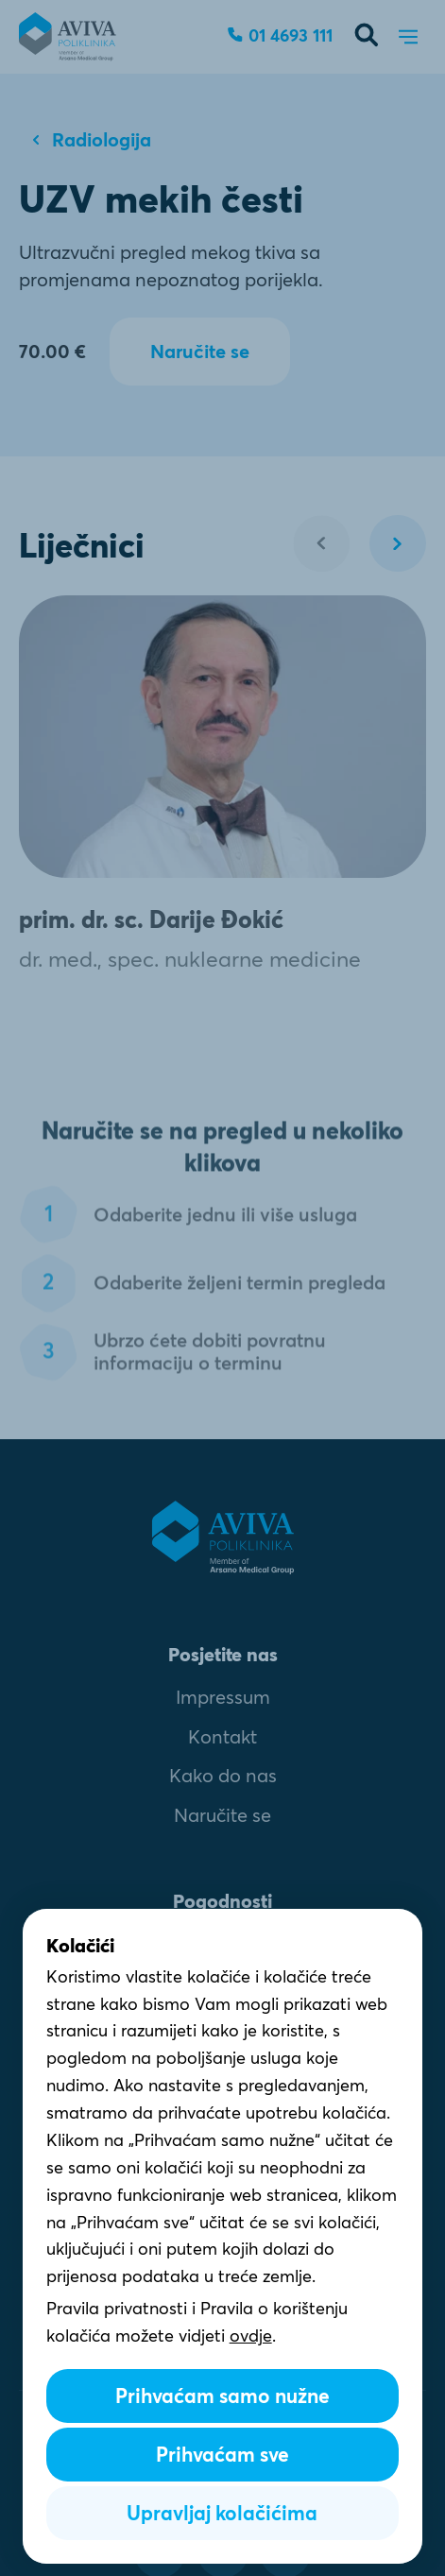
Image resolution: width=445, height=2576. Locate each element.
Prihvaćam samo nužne (222, 2396)
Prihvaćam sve (222, 2454)
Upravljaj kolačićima (222, 2513)
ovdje (251, 2336)
